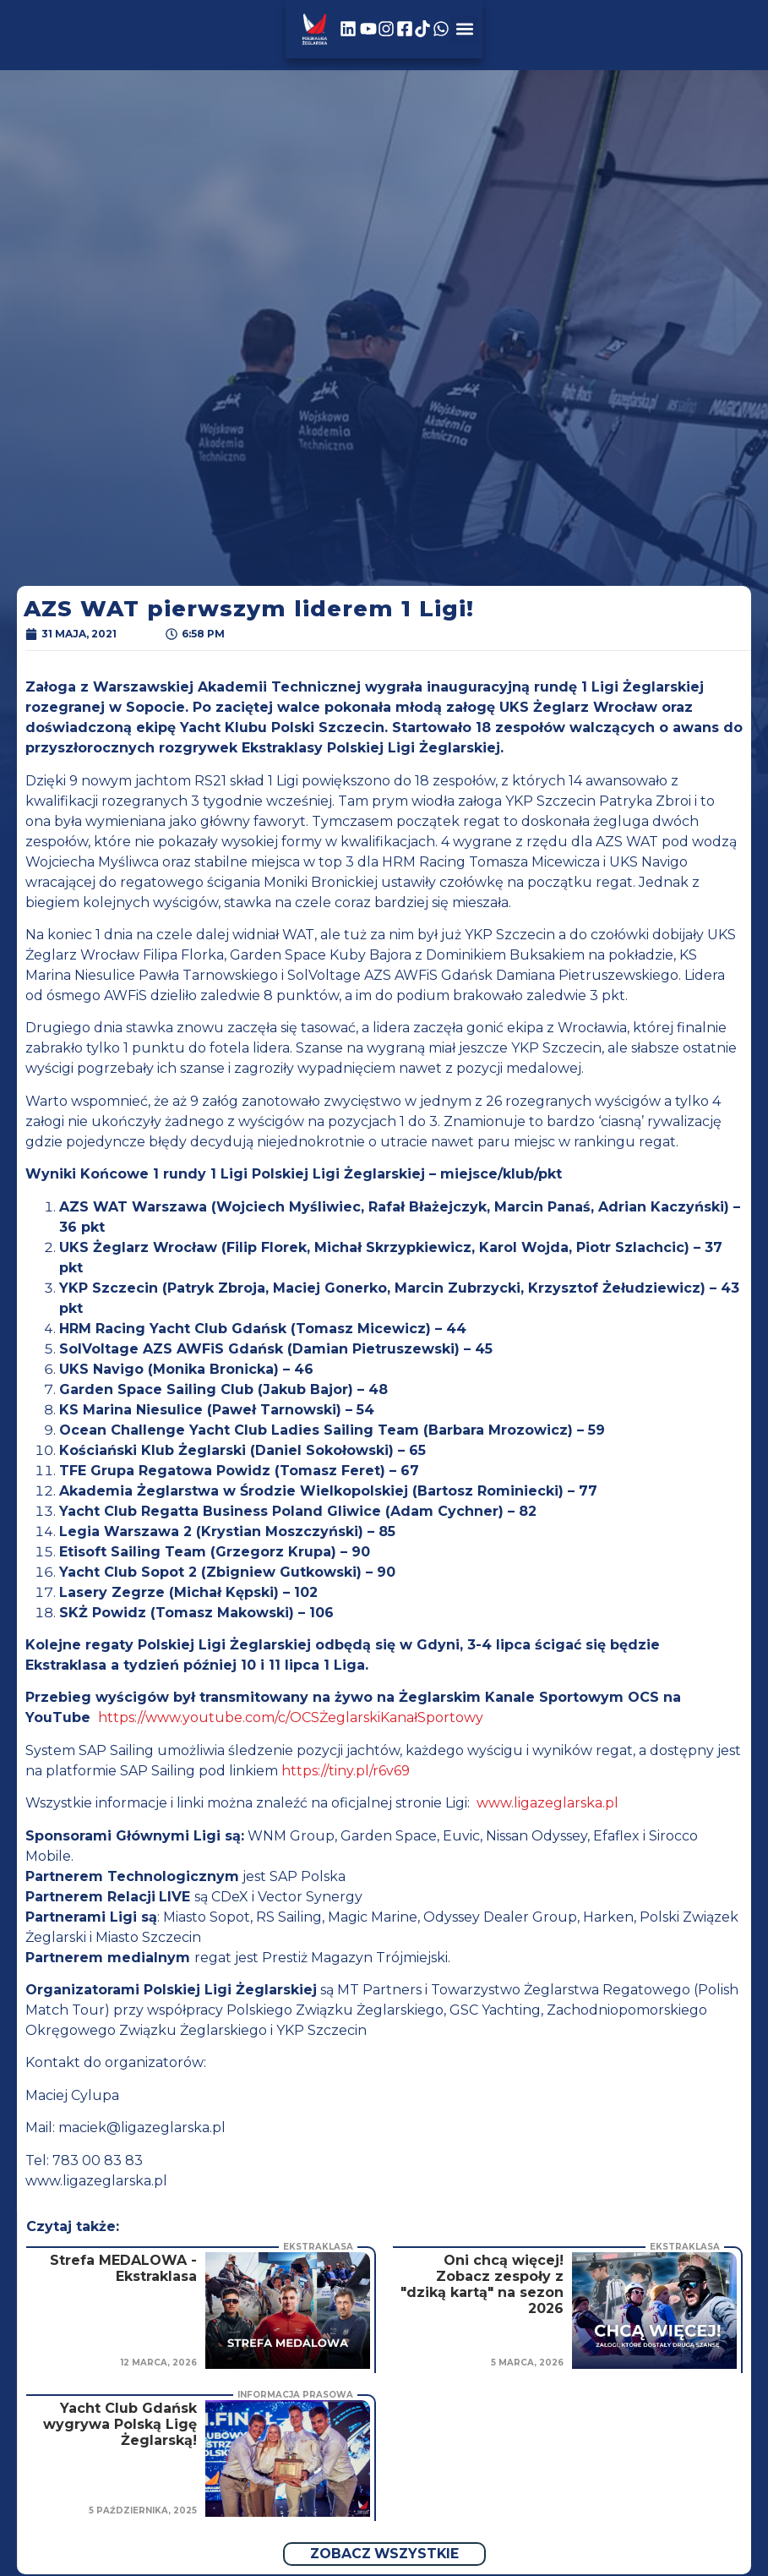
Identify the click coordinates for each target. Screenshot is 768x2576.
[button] (692, 35)
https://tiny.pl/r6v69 (345, 1771)
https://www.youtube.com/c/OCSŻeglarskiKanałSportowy (290, 1717)
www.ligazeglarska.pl (547, 1803)
